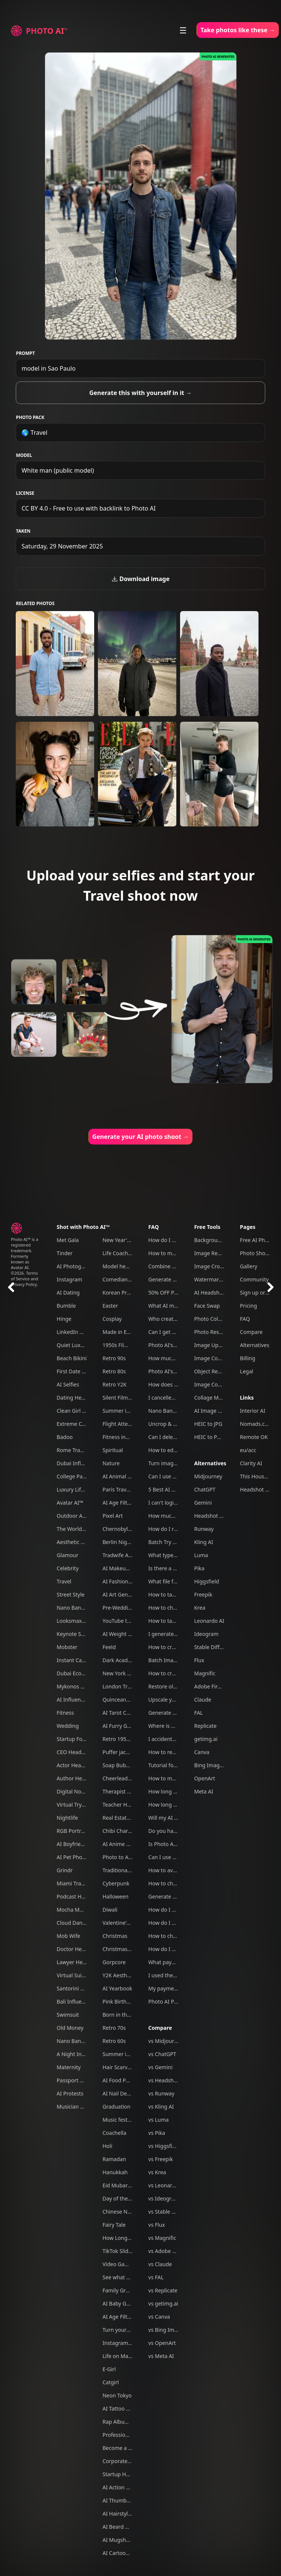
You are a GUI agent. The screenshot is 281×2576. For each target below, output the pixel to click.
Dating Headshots (79, 1397)
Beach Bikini (72, 1358)
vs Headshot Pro (168, 2080)
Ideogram (206, 1633)
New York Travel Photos (131, 1673)
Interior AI (252, 1410)
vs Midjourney (165, 2040)
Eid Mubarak (117, 2185)
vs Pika (156, 2132)
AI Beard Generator (126, 2526)
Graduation (116, 2106)
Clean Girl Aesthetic (81, 1410)
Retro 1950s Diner (124, 1738)
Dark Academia (121, 1660)
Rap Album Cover (123, 2421)
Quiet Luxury (73, 1345)
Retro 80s (114, 1371)
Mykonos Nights (77, 1686)
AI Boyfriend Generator (85, 1844)
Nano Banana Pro (78, 1607)
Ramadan (114, 2159)
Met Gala (68, 1240)
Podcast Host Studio (81, 1896)
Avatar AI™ (70, 1502)
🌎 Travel (34, 432)
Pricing (248, 1305)
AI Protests (70, 2093)
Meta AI (203, 1791)
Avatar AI (20, 1267)
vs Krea (157, 2172)
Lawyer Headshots (79, 1962)
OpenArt (204, 1778)
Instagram (69, 1279)
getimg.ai (205, 1738)
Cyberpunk (115, 1883)
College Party (73, 1476)
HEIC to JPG (208, 1423)
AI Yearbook (117, 1988)
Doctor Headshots (79, 1949)
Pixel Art (112, 1515)
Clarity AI (251, 1463)
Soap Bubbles (119, 1765)
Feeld (109, 1647)
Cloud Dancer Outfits (82, 1922)
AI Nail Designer (122, 2093)
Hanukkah (115, 2172)
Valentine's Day (121, 1922)
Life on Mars (117, 2356)
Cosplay (112, 1318)
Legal (246, 1371)
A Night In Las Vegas (82, 2054)
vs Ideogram (163, 2198)
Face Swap (207, 1305)
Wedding (68, 1725)
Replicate (205, 1725)
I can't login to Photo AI (177, 1502)
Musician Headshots (81, 2106)
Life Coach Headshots (129, 1253)
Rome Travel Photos (81, 1450)
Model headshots (123, 1266)
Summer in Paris (122, 2054)
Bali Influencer (74, 2001)
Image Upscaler (213, 1345)
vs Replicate (162, 2290)
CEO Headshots (76, 1752)
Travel (64, 1581)
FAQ (153, 1226)
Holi (107, 2145)
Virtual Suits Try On (80, 1975)
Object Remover (213, 1371)
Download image (140, 579)
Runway (203, 1528)
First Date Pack (75, 1371)
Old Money (70, 2027)
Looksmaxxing (74, 1620)
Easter (110, 1305)
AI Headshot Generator (222, 1292)
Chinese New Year (124, 2211)
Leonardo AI (209, 1620)
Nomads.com (256, 1423)
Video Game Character (130, 2264)
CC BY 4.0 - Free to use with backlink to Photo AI (88, 508)
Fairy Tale (113, 2224)
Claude (202, 1699)
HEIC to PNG (209, 1436)
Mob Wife (68, 1935)
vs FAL (156, 2277)
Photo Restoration (216, 1331)
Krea (199, 1607)
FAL (198, 1712)
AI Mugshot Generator (130, 2539)
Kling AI (203, 1542)
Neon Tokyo (117, 2395)
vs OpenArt (162, 2342)
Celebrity (67, 1568)
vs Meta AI (161, 2356)
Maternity (69, 2067)
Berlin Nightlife (121, 1542)
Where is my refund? (173, 1725)
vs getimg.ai (163, 2303)
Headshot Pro (211, 1515)
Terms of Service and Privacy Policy (24, 1278)
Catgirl (110, 2382)
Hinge (64, 1318)
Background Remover (220, 1240)
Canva (201, 1752)
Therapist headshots (127, 1791)
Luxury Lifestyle (76, 1489)
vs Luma (158, 2119)
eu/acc (248, 1450)
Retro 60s (114, 2040)
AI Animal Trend (121, 1476)
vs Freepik (160, 2159)
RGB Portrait (72, 1830)
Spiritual (112, 1450)
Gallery (248, 1266)
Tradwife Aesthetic (125, 1555)
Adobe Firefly (210, 1686)
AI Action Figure (121, 2487)
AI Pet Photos (73, 1857)
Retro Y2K (114, 1384)
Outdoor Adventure (81, 1515)
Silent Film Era (119, 1397)
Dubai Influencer (77, 1463)
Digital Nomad (74, 1791)
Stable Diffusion (213, 1647)
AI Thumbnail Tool (124, 2500)
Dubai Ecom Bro (76, 1673)
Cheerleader (117, 1778)
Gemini (203, 1502)
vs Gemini (160, 2067)
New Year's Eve (120, 1240)
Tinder (64, 1253)
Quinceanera (118, 1699)
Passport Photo (75, 2080)
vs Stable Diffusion (171, 2211)
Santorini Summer (79, 1988)
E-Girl (109, 2369)
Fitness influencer (124, 1436)
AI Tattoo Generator (126, 2408)
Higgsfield (206, 1581)
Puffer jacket (118, 1752)
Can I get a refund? (171, 1331)
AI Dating (68, 1292)
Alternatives (210, 1463)
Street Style (70, 1594)
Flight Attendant (122, 1423)
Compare (160, 2027)
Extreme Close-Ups (80, 1423)
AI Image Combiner (218, 1410)
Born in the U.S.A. (124, 2014)
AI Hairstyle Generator (129, 2513)
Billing (247, 1358)
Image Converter (215, 1358)
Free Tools (207, 1226)
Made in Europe (121, 1331)
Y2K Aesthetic (119, 1975)
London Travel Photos (129, 1686)
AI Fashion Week (122, 1581)
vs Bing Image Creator (175, 2329)
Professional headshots (131, 2434)
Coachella (114, 2132)
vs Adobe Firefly (167, 2251)
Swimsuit (68, 2014)
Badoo (65, 1436)
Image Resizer (211, 1253)
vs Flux (156, 2224)
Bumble (66, 1305)
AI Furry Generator (125, 1725)
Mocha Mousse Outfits (84, 1909)
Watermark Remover (219, 1279)
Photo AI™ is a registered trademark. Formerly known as (24, 1250)
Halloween (115, 1896)
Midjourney (208, 1476)
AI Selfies (68, 1384)
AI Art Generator (122, 1594)
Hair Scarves (117, 2067)
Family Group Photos (128, 2290)
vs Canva (159, 2316)
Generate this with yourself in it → (140, 393)
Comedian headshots (128, 1279)
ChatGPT (204, 1489)
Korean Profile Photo (127, 1292)
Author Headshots (79, 1778)
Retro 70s (114, 2027)
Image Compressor (217, 1384)
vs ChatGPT (162, 2054)
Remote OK (254, 1436)
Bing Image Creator (218, 1765)
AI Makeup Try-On (124, 1568)
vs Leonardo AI (166, 2185)
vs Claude (160, 2264)
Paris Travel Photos (125, 1489)
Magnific (204, 1673)
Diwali (109, 1909)
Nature (111, 1463)
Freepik (203, 1594)
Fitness (65, 1712)
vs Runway (161, 2093)
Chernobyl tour (121, 1528)
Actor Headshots (77, 1765)
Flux (199, 1660)
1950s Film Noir (121, 1345)
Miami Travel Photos (82, 1883)
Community (254, 1279)
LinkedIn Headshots (81, 1331)
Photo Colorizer (213, 1318)
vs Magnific (162, 2237)
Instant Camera (76, 1660)
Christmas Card (121, 1949)
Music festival (119, 2119)
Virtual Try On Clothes (83, 1804)
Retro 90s (114, 1358)
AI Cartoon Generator (128, 2552)
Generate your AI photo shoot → (140, 1137)
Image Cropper (212, 1266)
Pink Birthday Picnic (126, 2001)
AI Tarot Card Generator (131, 1712)
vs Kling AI (161, 2106)
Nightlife (67, 1817)
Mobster (67, 1647)
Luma (201, 1555)
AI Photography (76, 1266)
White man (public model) (57, 470)
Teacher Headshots (126, 1804)
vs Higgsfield (164, 2145)
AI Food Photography (128, 2080)
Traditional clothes (125, 1870)
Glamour (67, 1555)
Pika (199, 1568)
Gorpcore (114, 1962)
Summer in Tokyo (123, 1410)
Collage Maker (211, 1397)
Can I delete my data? (174, 1436)
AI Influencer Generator (86, 1699)
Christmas (114, 1935)
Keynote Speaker (77, 1633)
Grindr (65, 1870)
